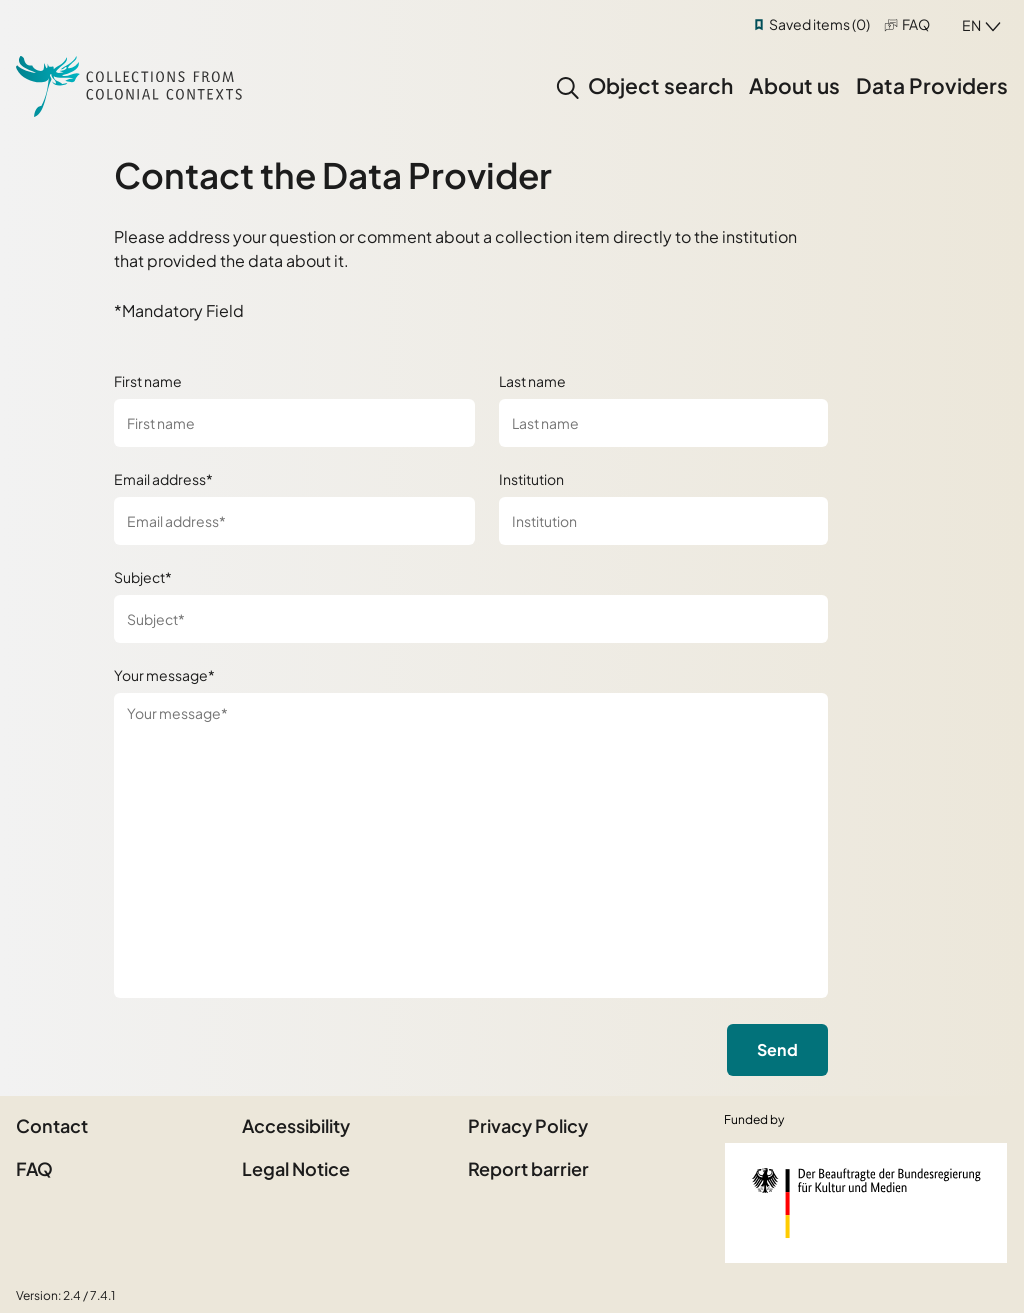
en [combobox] (971, 25)
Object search (660, 85)
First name (148, 381)
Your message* (164, 675)
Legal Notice (296, 1168)
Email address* (163, 479)
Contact (52, 1125)
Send (777, 1049)
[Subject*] (471, 619)
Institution (531, 479)
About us (794, 85)
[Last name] (663, 423)
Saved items (819, 24)
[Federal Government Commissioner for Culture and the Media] (866, 1203)
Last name (532, 381)
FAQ (916, 24)
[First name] (294, 423)
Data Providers (932, 85)
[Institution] (663, 521)
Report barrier (528, 1168)
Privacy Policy (528, 1125)
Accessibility (296, 1125)
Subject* (143, 577)
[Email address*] (294, 521)
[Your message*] (471, 845)
